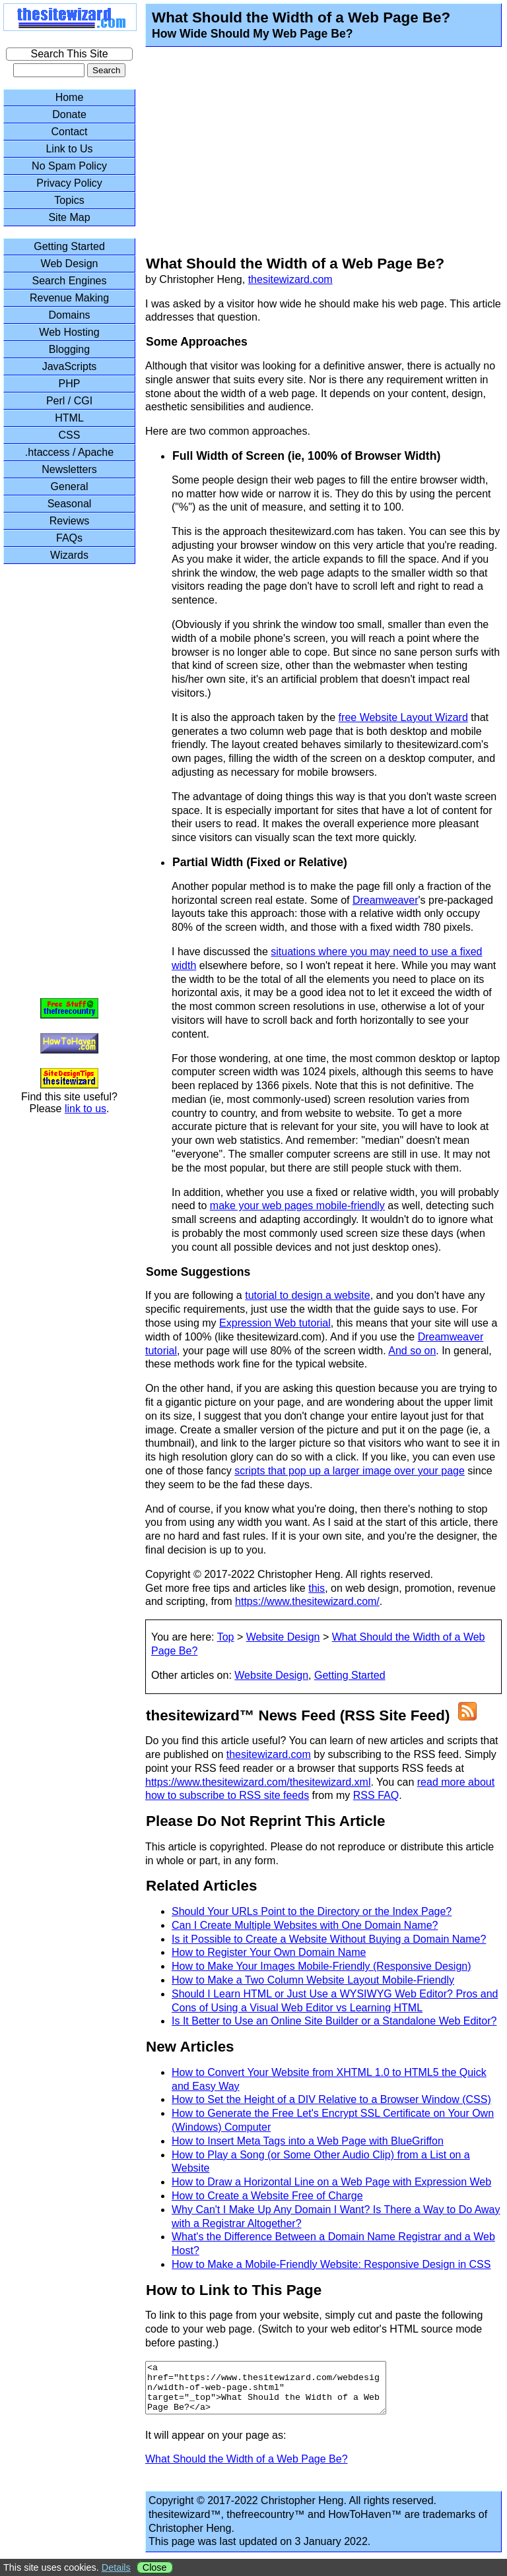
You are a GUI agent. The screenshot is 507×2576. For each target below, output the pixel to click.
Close (154, 2567)
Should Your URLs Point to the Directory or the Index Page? (312, 1911)
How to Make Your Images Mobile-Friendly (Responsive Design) (321, 1966)
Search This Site (69, 53)
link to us (85, 1108)
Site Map (69, 217)
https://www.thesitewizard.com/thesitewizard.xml (257, 1782)
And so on (412, 1350)
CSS (70, 435)
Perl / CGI (69, 400)
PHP (70, 383)
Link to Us (69, 148)
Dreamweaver (386, 900)
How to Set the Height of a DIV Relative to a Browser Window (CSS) (331, 2099)
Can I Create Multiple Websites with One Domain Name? (305, 1925)
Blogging (69, 349)
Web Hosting (69, 332)
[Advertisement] (314, 153)
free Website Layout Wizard (403, 717)
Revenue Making (69, 297)
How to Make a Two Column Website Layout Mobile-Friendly (313, 1980)
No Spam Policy (69, 166)
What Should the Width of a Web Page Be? (246, 2468)
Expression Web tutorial (275, 1323)
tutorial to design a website (307, 1295)
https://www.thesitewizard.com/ (307, 1601)
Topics (69, 200)
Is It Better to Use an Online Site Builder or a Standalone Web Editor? (334, 2020)
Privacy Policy (69, 183)
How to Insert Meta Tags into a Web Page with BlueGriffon (308, 2141)
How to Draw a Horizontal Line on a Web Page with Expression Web (331, 2181)
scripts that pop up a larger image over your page (349, 1470)
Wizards (69, 555)
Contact (69, 131)
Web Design (69, 263)
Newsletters (69, 469)
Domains (69, 315)
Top (225, 1637)
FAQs (69, 538)
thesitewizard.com (290, 279)
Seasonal (70, 503)
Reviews (69, 520)
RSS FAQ (376, 1795)
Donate (69, 114)
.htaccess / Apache (69, 452)
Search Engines (69, 280)
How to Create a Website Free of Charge (267, 2195)
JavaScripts (69, 366)
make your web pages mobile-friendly (297, 1205)
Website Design (283, 1637)
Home (69, 97)
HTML (69, 418)
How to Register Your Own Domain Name (269, 1952)
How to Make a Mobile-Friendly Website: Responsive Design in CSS (331, 2264)
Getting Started (350, 1675)
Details (116, 2567)
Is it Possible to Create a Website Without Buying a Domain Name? (329, 1939)
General (69, 486)
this (316, 1588)
